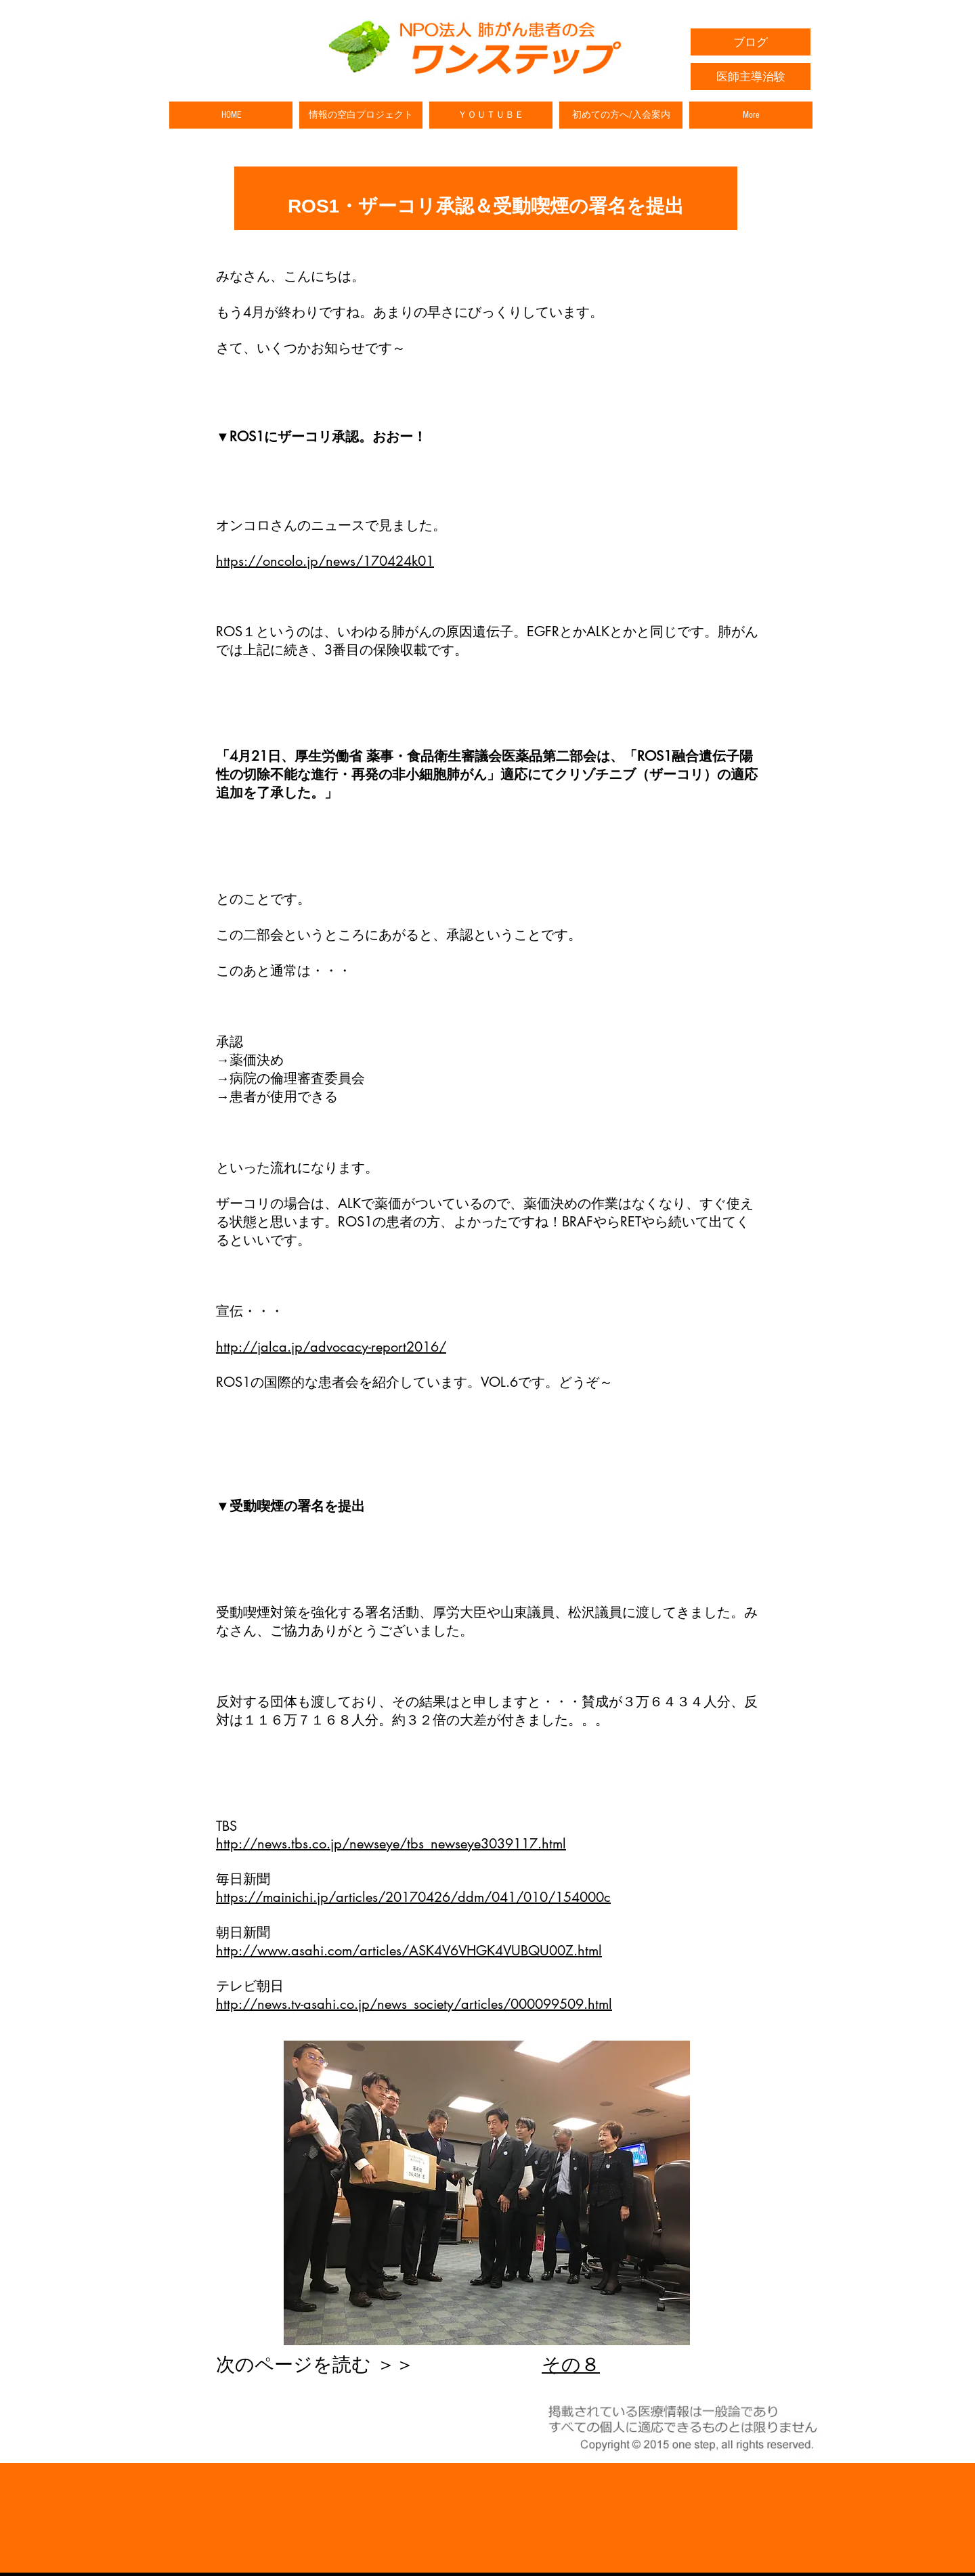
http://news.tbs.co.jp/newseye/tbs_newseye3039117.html (391, 1843)
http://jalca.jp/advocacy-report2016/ (331, 1347)
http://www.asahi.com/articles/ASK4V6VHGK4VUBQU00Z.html (409, 1950)
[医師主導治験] (750, 76)
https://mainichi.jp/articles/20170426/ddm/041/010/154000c (413, 1897)
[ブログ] (750, 41)
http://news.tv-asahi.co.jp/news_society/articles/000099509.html (414, 2004)
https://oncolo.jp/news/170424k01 (325, 561)
